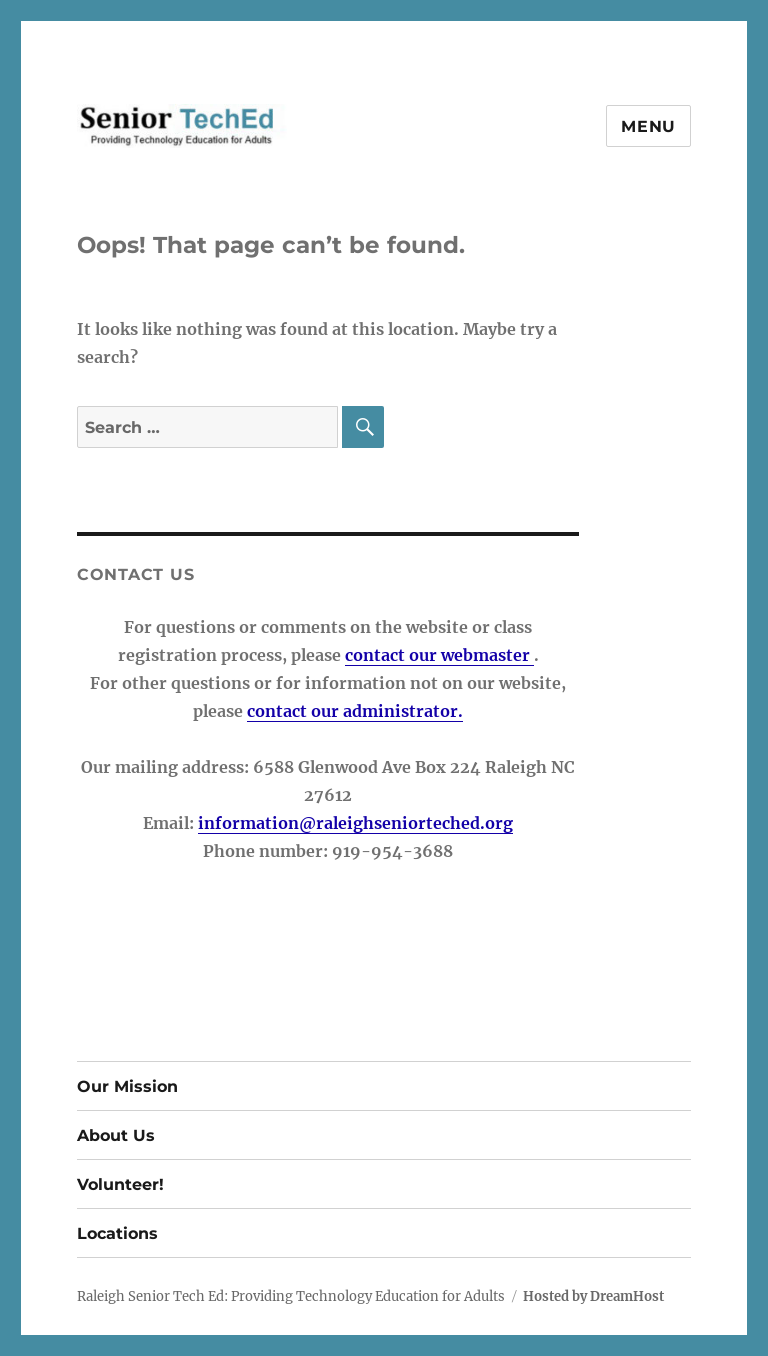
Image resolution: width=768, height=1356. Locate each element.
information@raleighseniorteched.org (355, 823)
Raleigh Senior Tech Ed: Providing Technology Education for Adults (291, 1296)
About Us (116, 1135)
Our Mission (127, 1086)
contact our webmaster (439, 655)
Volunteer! (120, 1184)
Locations (117, 1233)
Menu (648, 126)
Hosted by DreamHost (593, 1296)
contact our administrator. (355, 711)
